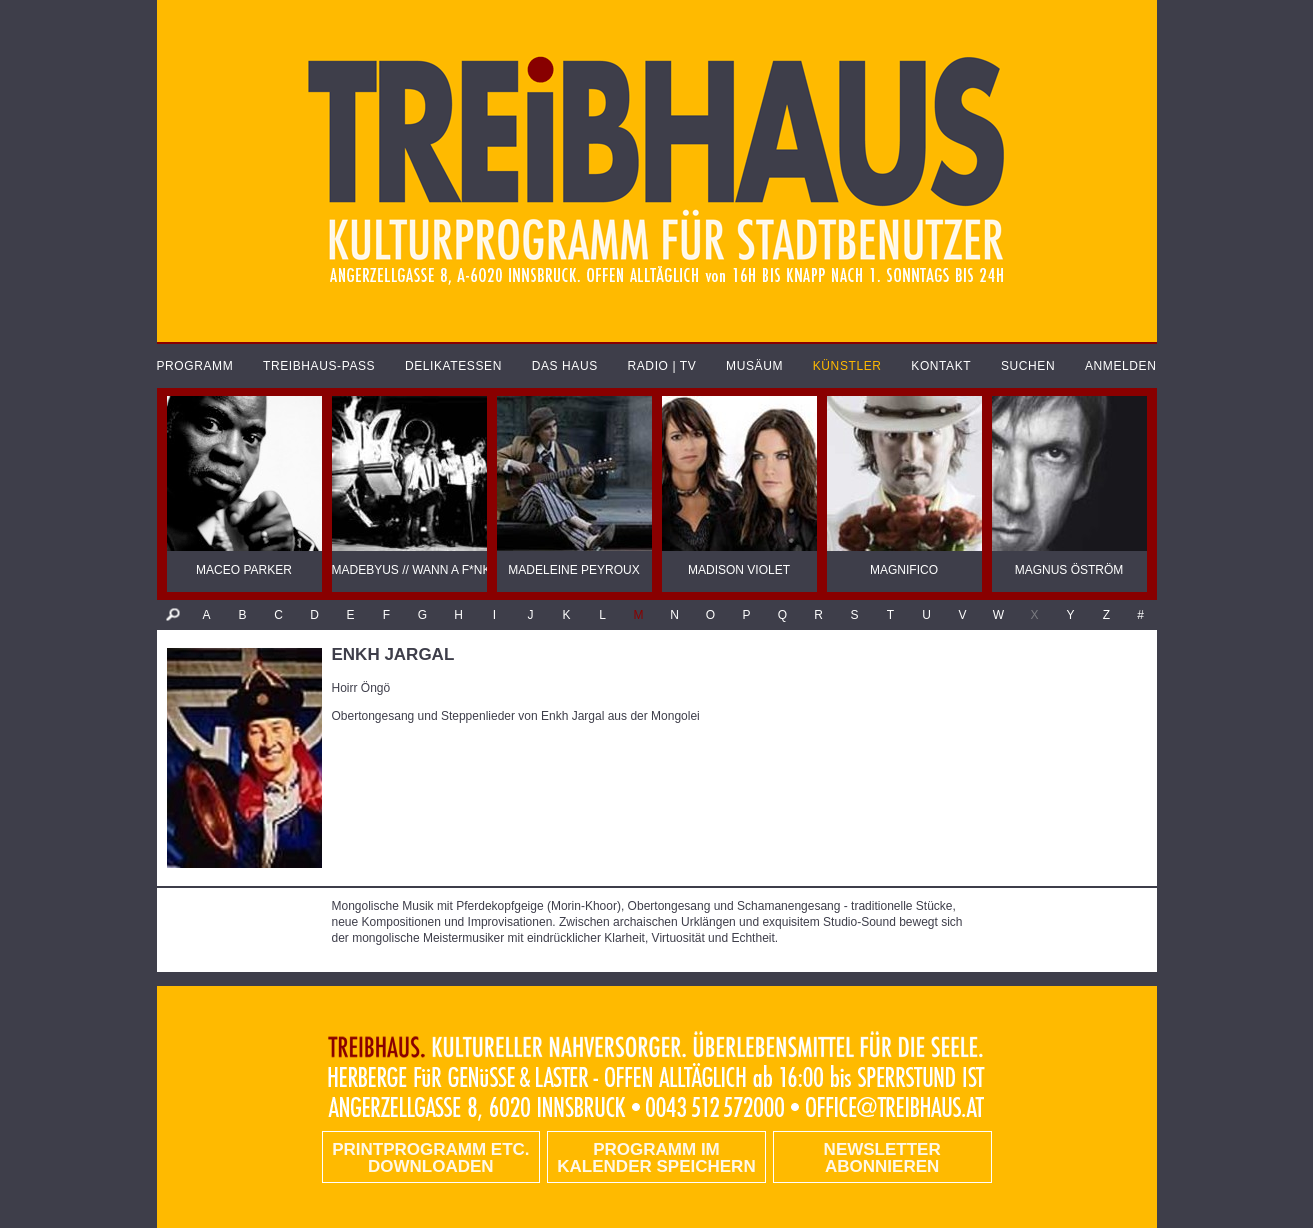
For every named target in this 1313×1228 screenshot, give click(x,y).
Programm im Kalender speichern (656, 1158)
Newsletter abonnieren (882, 1158)
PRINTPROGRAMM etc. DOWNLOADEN (430, 1158)
